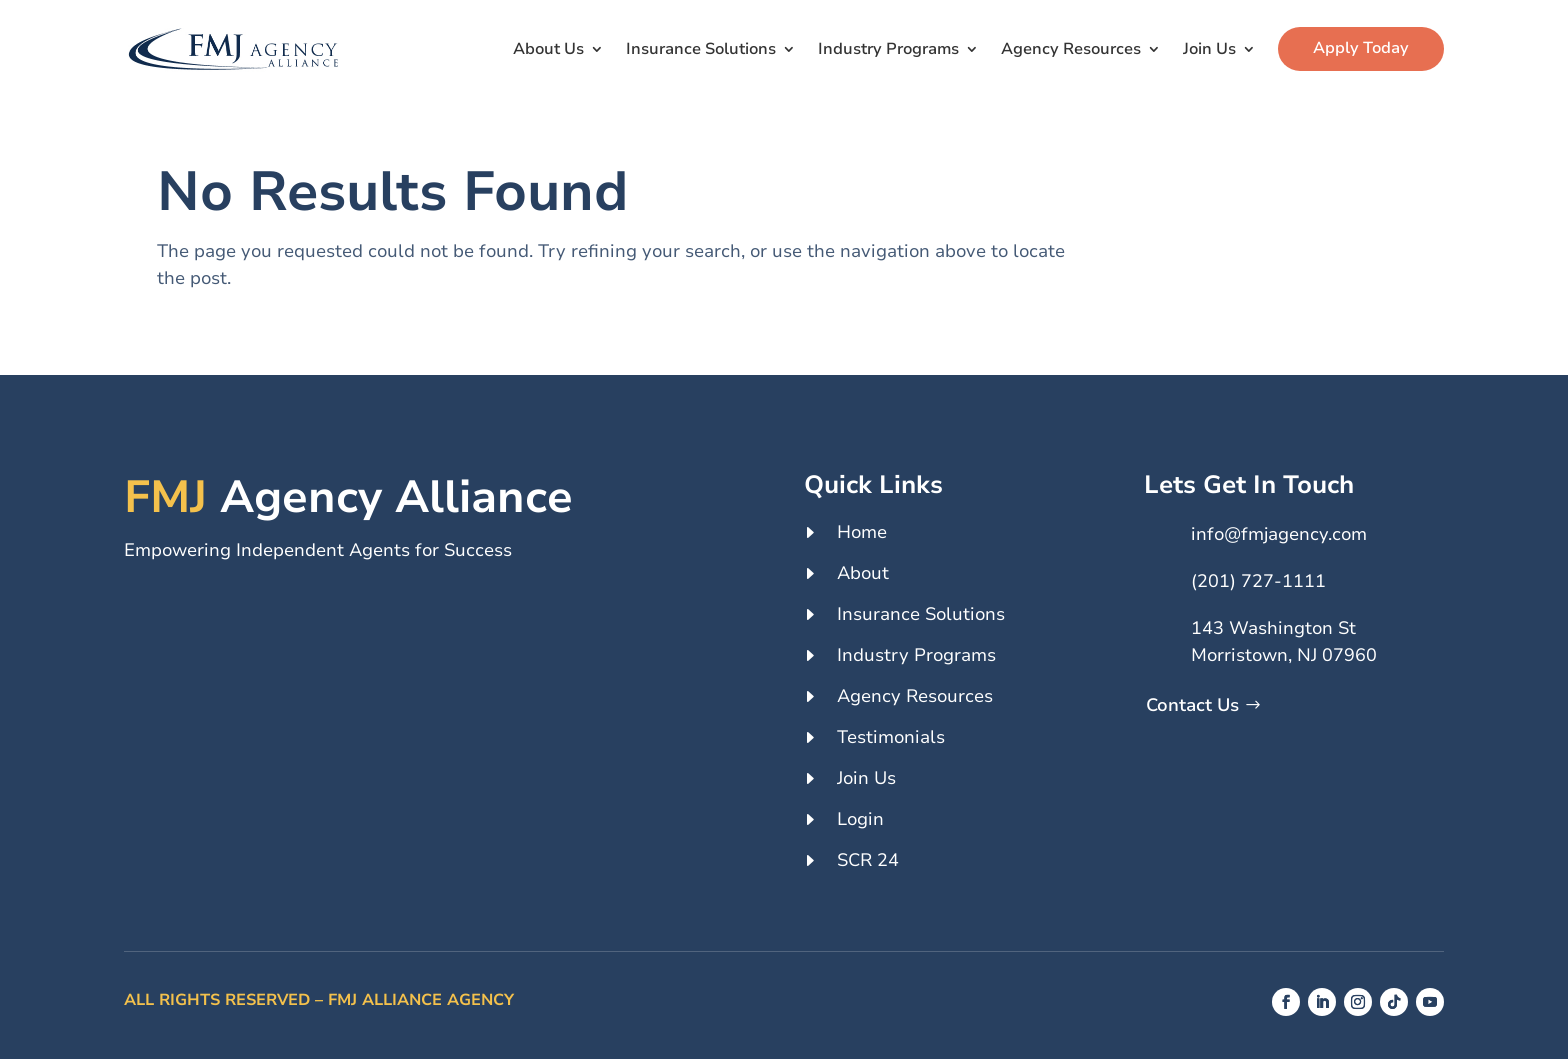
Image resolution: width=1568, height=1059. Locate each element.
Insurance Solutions (701, 49)
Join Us (1209, 49)
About (863, 573)
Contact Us (1192, 705)
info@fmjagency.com (1279, 534)
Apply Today (1361, 48)
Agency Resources (1071, 49)
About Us (548, 49)
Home (862, 532)
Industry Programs (888, 49)
